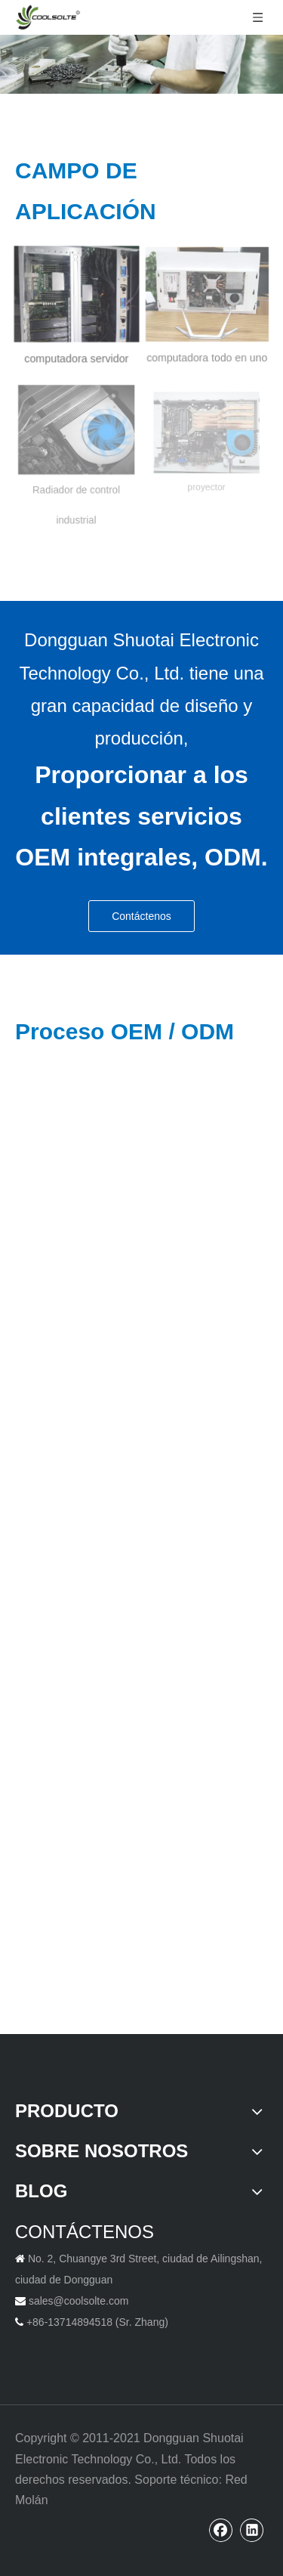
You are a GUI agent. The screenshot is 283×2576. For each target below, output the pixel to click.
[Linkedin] (252, 2530)
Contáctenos (141, 916)
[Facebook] (221, 2530)
